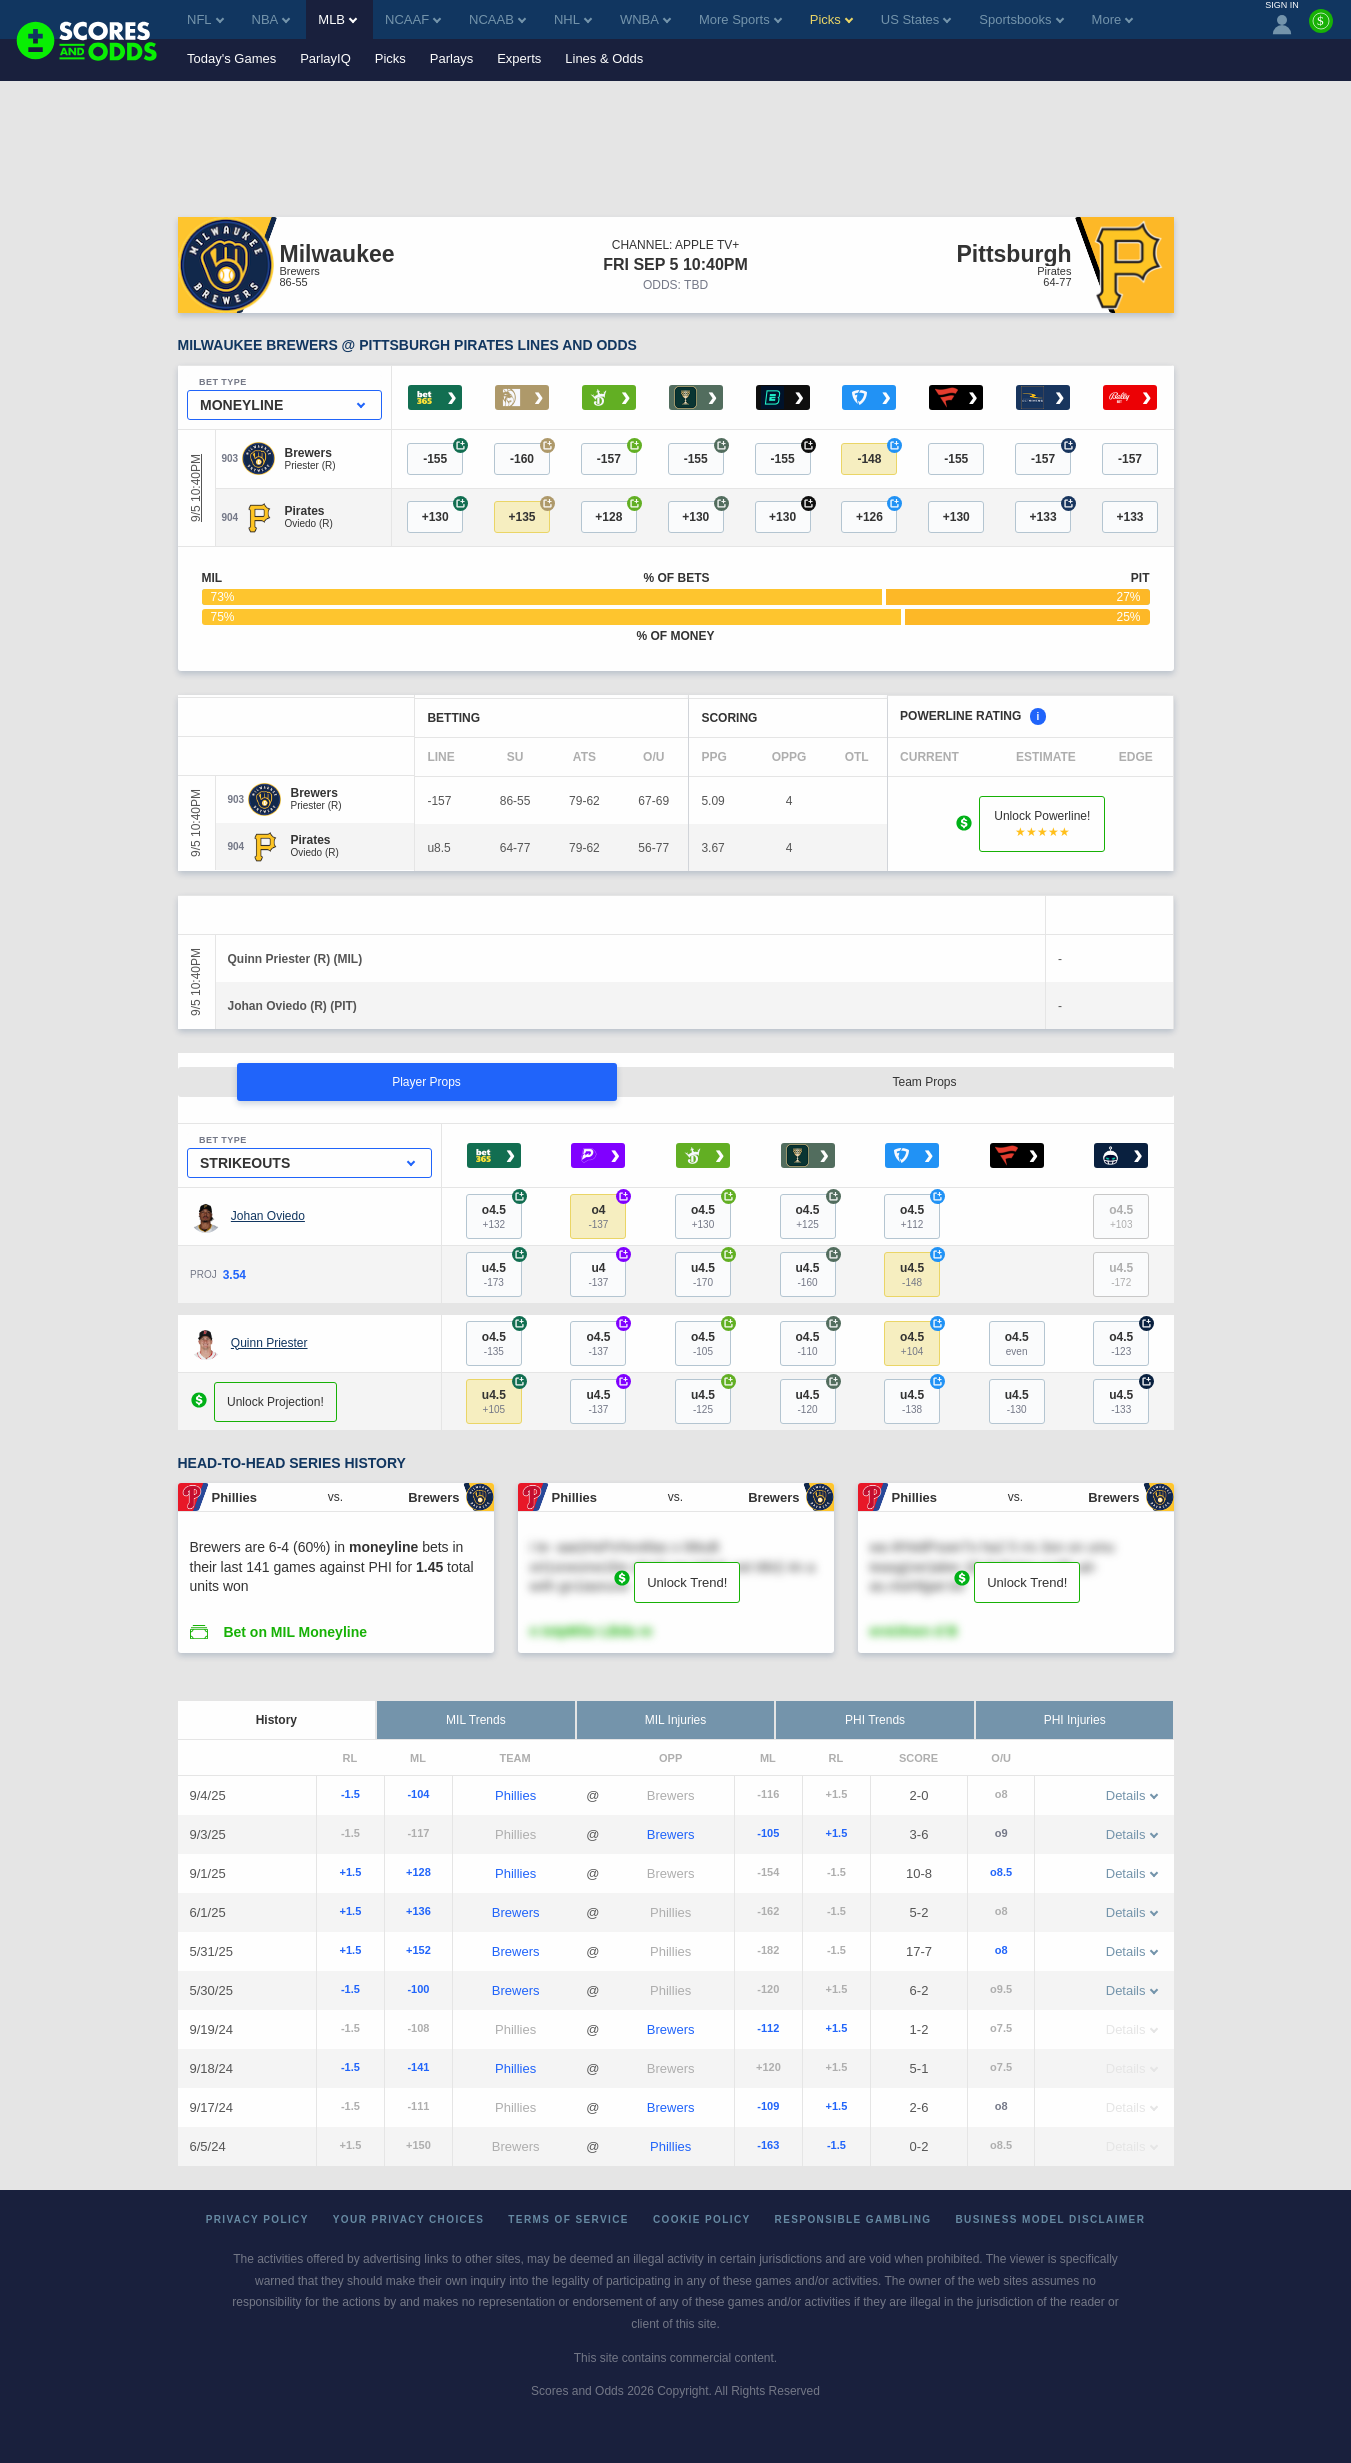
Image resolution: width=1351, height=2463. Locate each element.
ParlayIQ (325, 58)
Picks (390, 58)
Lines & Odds (604, 58)
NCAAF (413, 19)
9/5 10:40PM (196, 488)
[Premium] (1321, 29)
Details (1132, 1795)
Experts (519, 58)
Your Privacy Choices (409, 2219)
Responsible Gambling (853, 2219)
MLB (337, 19)
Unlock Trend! (687, 1582)
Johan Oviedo (268, 1216)
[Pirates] (309, 511)
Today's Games (231, 58)
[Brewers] (310, 453)
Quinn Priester (269, 1343)
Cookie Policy (702, 2219)
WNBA (645, 19)
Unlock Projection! (275, 1402)
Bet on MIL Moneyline (295, 1632)
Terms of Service (568, 2219)
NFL (205, 19)
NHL (573, 19)
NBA (271, 19)
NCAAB (497, 19)
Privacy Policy (257, 2219)
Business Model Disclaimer (1050, 2219)
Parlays (451, 58)
